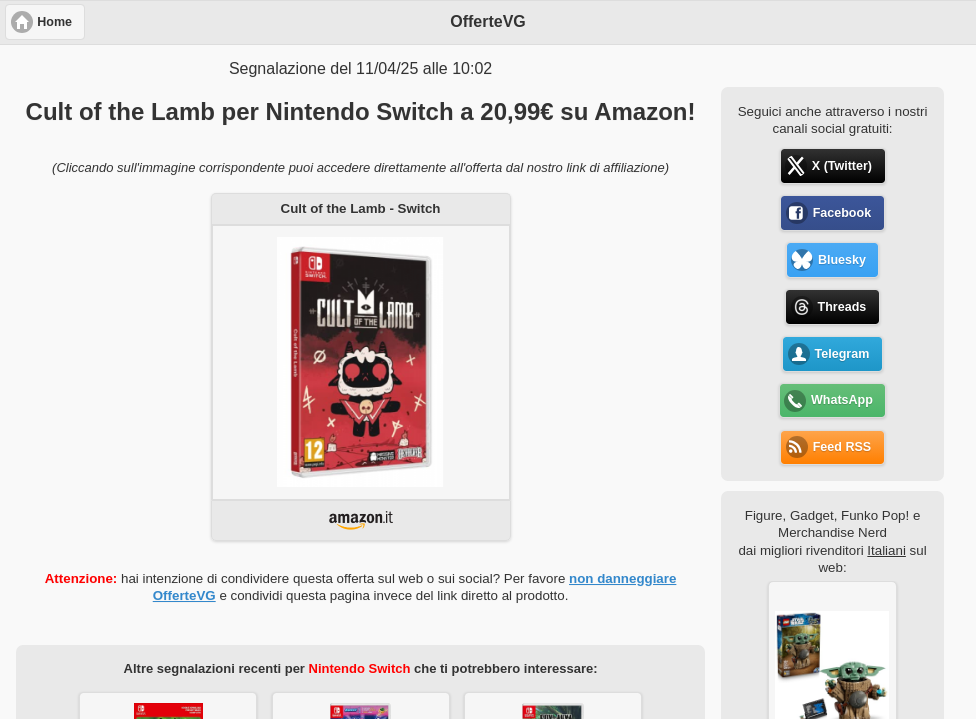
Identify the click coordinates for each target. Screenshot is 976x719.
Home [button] (54, 22)
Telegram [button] (842, 354)
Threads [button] (842, 307)
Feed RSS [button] (842, 447)
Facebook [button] (842, 213)
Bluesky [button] (842, 260)
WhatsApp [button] (842, 400)
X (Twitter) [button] (842, 166)
